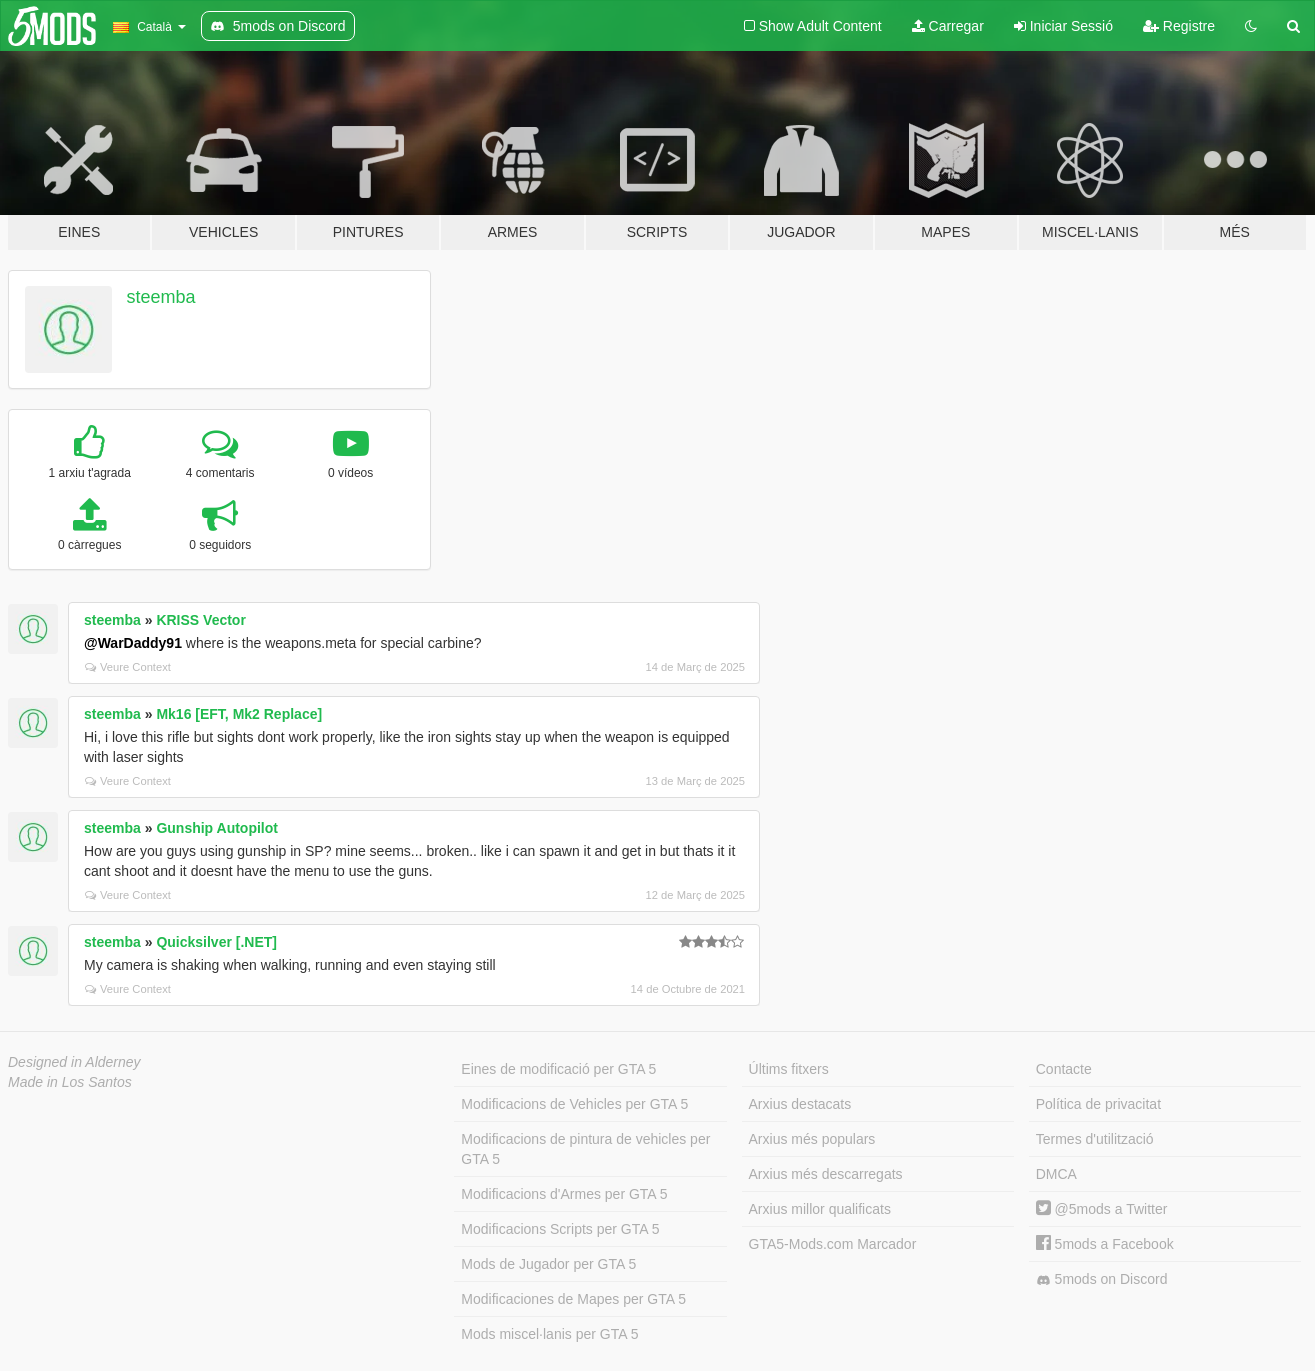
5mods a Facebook (1105, 1244)
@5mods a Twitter (1102, 1209)
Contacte (1064, 1069)
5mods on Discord (1102, 1279)
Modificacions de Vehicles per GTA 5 (574, 1104)
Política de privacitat (1098, 1104)
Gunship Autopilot (217, 828)
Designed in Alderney (74, 1062)
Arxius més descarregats (826, 1174)
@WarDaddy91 (133, 643)
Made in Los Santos (70, 1082)
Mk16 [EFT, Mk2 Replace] (239, 714)
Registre (1179, 26)
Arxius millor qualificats (820, 1209)
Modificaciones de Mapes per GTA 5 (573, 1299)
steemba (161, 297)
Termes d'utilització (1095, 1139)
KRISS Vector (200, 620)
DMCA (1056, 1174)
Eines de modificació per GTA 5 (558, 1069)
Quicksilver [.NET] (216, 942)
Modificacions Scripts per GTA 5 (560, 1229)
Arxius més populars (812, 1139)
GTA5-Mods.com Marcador (833, 1244)
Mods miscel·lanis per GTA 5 (549, 1334)
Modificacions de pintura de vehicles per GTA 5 (585, 1149)
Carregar (948, 26)
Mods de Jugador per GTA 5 (548, 1264)
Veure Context (128, 667)
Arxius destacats (800, 1104)
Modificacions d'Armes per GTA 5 (564, 1194)
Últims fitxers (789, 1069)
